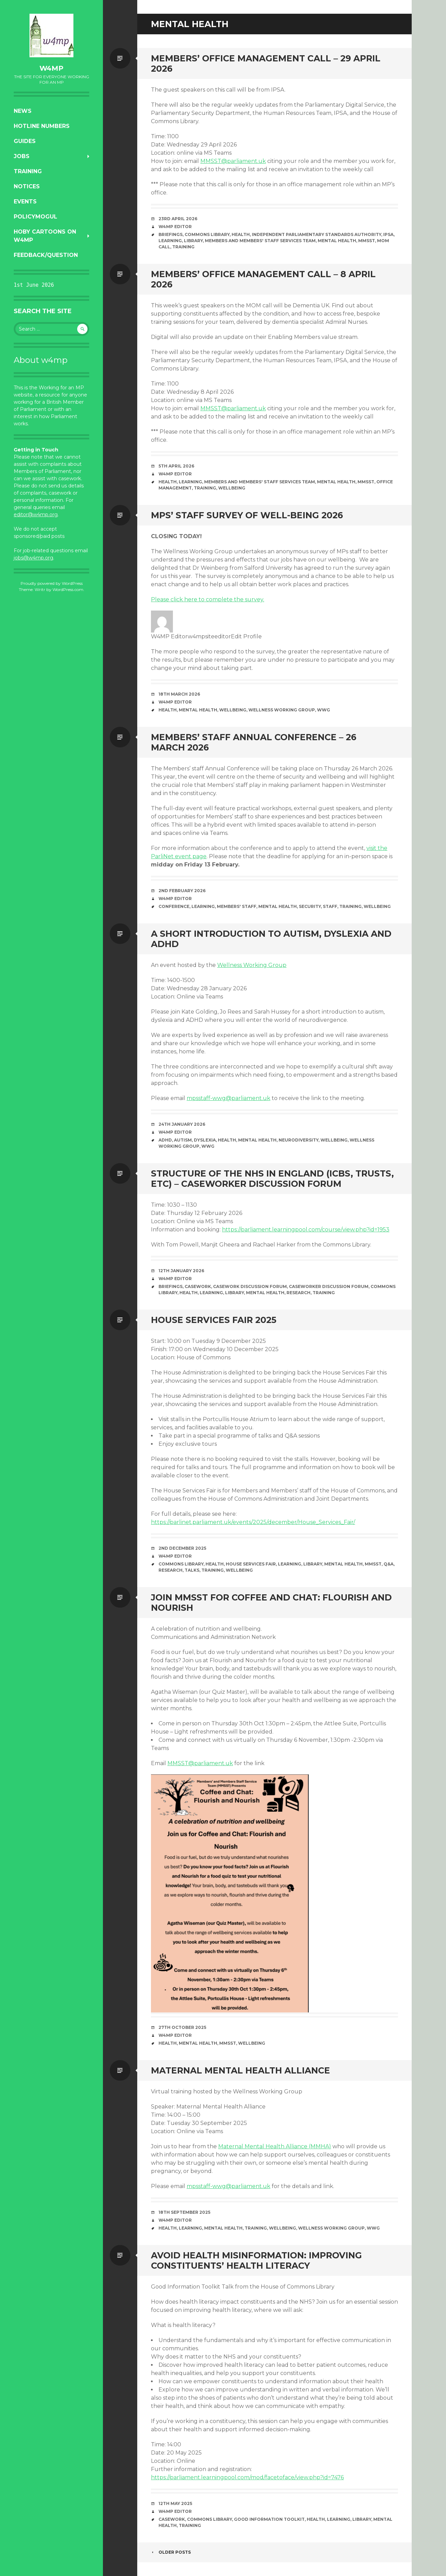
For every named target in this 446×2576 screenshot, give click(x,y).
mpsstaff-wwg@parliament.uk (228, 1098)
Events (25, 201)
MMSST (366, 240)
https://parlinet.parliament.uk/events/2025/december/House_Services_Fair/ (253, 1522)
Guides (25, 141)
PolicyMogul (35, 216)
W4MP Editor (175, 226)
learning (170, 240)
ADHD (165, 1140)
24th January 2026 (182, 1124)
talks (192, 1570)
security (310, 906)
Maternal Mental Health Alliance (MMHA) (274, 2146)
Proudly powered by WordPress (52, 583)
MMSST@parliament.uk (233, 161)
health (241, 234)
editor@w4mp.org (36, 514)
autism (183, 1140)
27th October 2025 (182, 2027)
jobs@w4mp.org (33, 558)
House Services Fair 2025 (214, 1320)
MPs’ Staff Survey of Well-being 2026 (247, 515)
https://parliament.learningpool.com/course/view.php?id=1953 (305, 1229)
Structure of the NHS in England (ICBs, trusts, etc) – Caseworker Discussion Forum (272, 1178)
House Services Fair (251, 1564)
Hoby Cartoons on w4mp (45, 235)
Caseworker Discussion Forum (328, 1286)
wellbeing (231, 488)
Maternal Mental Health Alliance (240, 2070)
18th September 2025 (184, 2212)
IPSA (388, 234)
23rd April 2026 (178, 218)
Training (28, 171)
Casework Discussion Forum (250, 1286)
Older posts (171, 2552)
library (193, 240)
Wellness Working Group (281, 709)
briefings (171, 234)
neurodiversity (298, 1140)
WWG (323, 709)
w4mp (51, 68)
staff (330, 906)
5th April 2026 (176, 466)
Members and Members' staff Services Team (260, 240)
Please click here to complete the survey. (207, 599)
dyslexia (205, 1140)
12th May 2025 (175, 2503)
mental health (337, 240)
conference (174, 906)
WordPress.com (67, 589)
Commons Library (207, 234)
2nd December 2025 (182, 1548)
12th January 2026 (181, 1270)
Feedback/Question (46, 255)
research (298, 1292)
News (23, 111)
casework (198, 1286)
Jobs (22, 156)
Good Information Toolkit (269, 2519)
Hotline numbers (42, 126)
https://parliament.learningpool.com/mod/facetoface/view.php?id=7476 (247, 2477)
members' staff (236, 906)
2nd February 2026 (182, 890)
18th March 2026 (179, 694)
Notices (27, 186)
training (183, 246)
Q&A (389, 1564)
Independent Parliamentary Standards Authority (316, 234)
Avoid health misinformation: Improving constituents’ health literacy (256, 2260)
